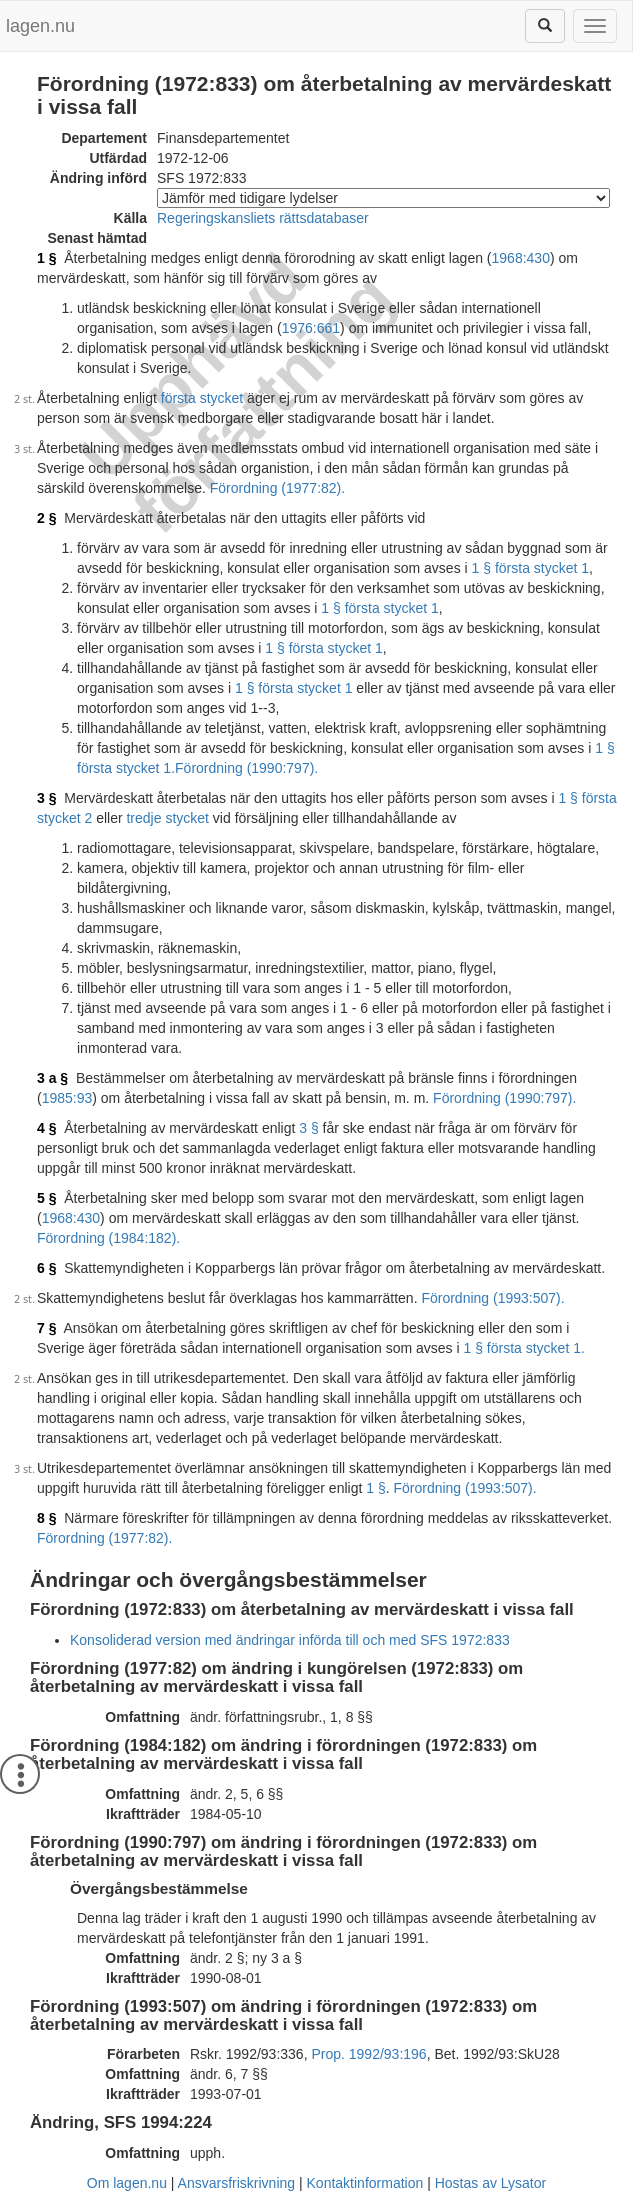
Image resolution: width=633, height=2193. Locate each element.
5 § (46, 1198)
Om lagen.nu (127, 2183)
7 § (46, 1328)
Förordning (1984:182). (108, 1238)
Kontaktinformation (365, 2183)
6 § (46, 1268)
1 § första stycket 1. (523, 1348)
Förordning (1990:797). (246, 768)
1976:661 (311, 328)
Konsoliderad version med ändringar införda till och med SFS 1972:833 (290, 1640)
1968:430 (521, 258)
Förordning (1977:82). (277, 488)
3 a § (52, 1078)
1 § (46, 258)
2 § (46, 518)
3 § (46, 798)
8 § (46, 1518)
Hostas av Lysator (491, 2183)
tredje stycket (167, 818)
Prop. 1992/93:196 (368, 2054)
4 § (46, 1128)
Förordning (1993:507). (492, 1298)
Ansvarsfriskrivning (236, 2183)
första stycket (202, 398)
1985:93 (67, 1098)
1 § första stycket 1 (531, 568)
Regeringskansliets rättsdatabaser (263, 218)
